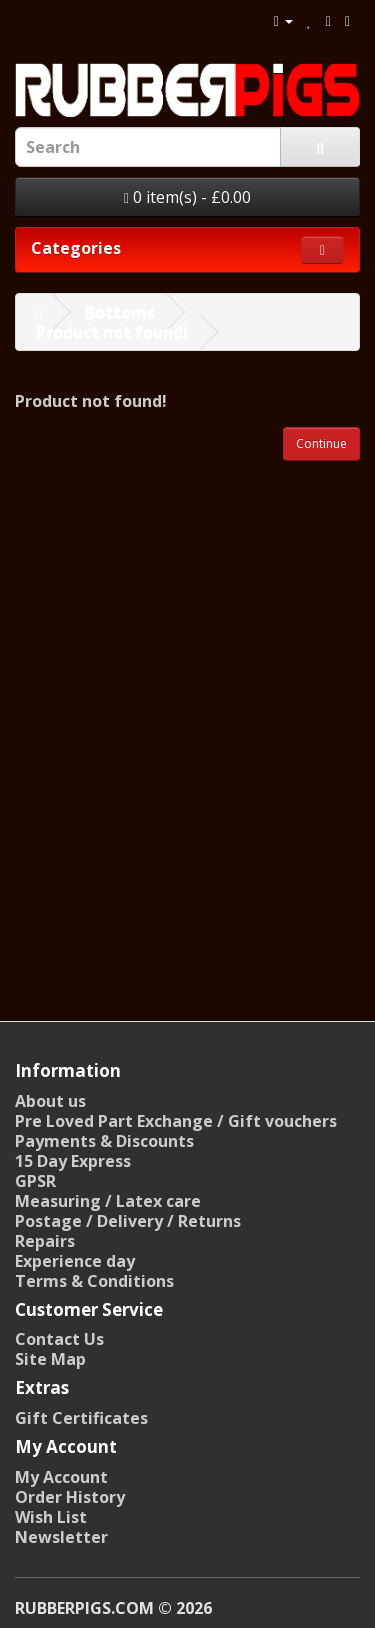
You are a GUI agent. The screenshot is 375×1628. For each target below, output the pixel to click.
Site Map (50, 1359)
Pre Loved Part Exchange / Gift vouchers (176, 1121)
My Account (61, 1477)
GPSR (35, 1181)
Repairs (45, 1241)
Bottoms (120, 312)
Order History (70, 1497)
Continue (321, 443)
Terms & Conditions (94, 1281)
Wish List (51, 1517)
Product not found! (112, 332)
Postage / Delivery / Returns (128, 1221)
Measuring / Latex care (108, 1201)
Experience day (75, 1261)
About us (50, 1101)
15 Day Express (73, 1161)
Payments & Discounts (104, 1141)
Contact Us (59, 1339)
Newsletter (61, 1537)
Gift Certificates (81, 1418)
